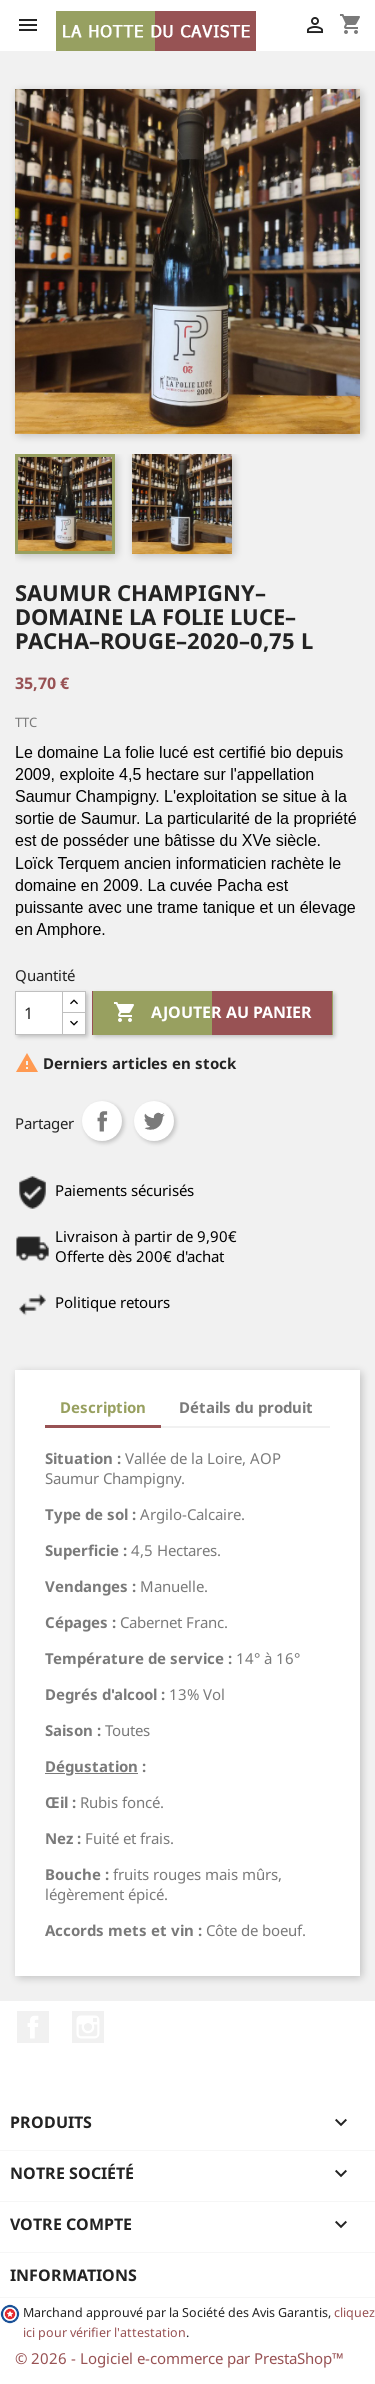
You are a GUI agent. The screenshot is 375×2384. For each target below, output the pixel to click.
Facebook (33, 2027)
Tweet (154, 1121)
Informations (73, 2275)
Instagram (88, 2027)
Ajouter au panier (212, 1013)
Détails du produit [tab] (246, 1407)
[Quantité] (39, 1013)
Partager (102, 1121)
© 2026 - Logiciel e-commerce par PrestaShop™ (179, 2358)
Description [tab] (103, 1407)
